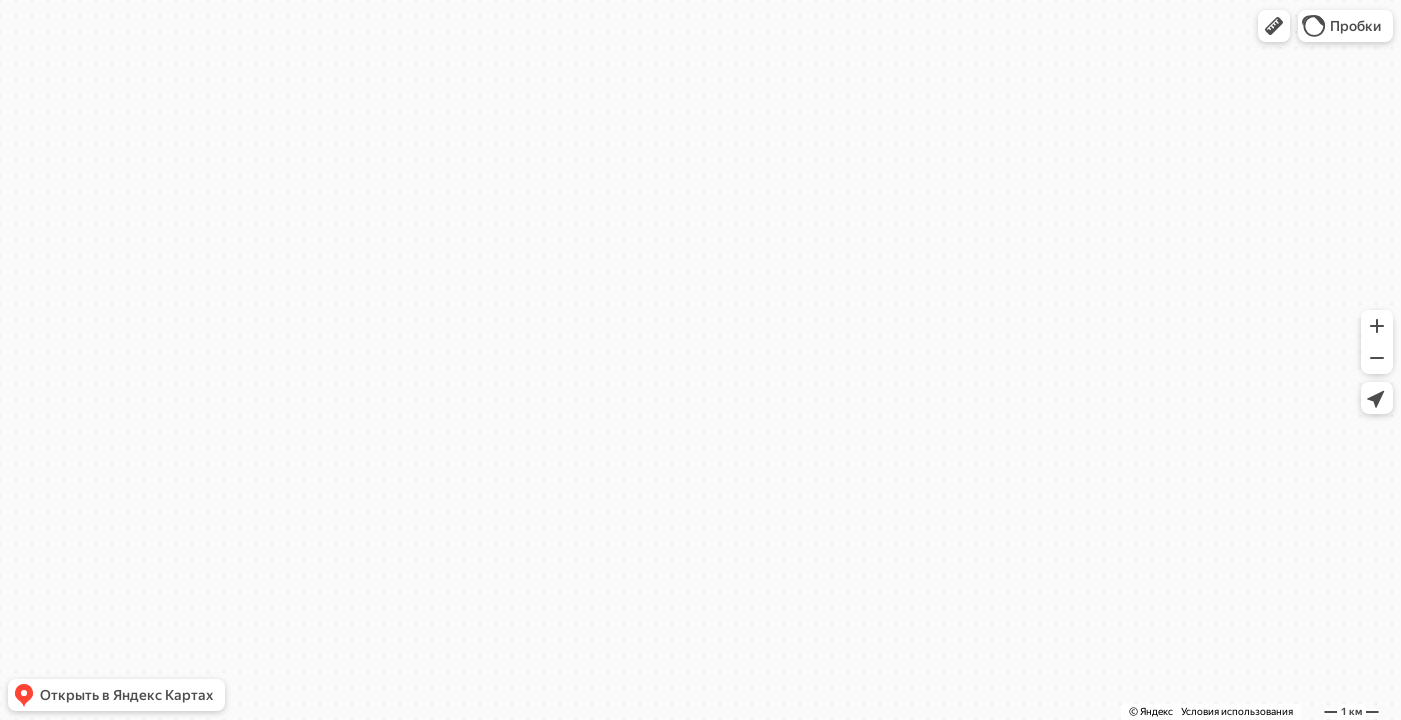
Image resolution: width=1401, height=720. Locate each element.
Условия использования (1237, 711)
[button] (1274, 26)
